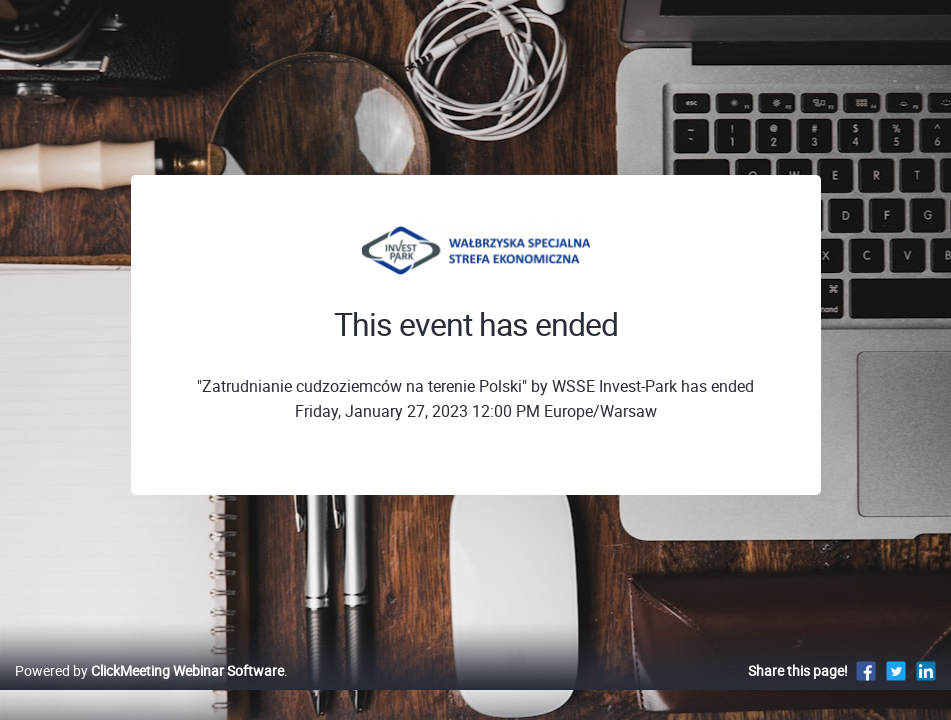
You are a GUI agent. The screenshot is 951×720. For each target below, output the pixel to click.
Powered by (149, 691)
